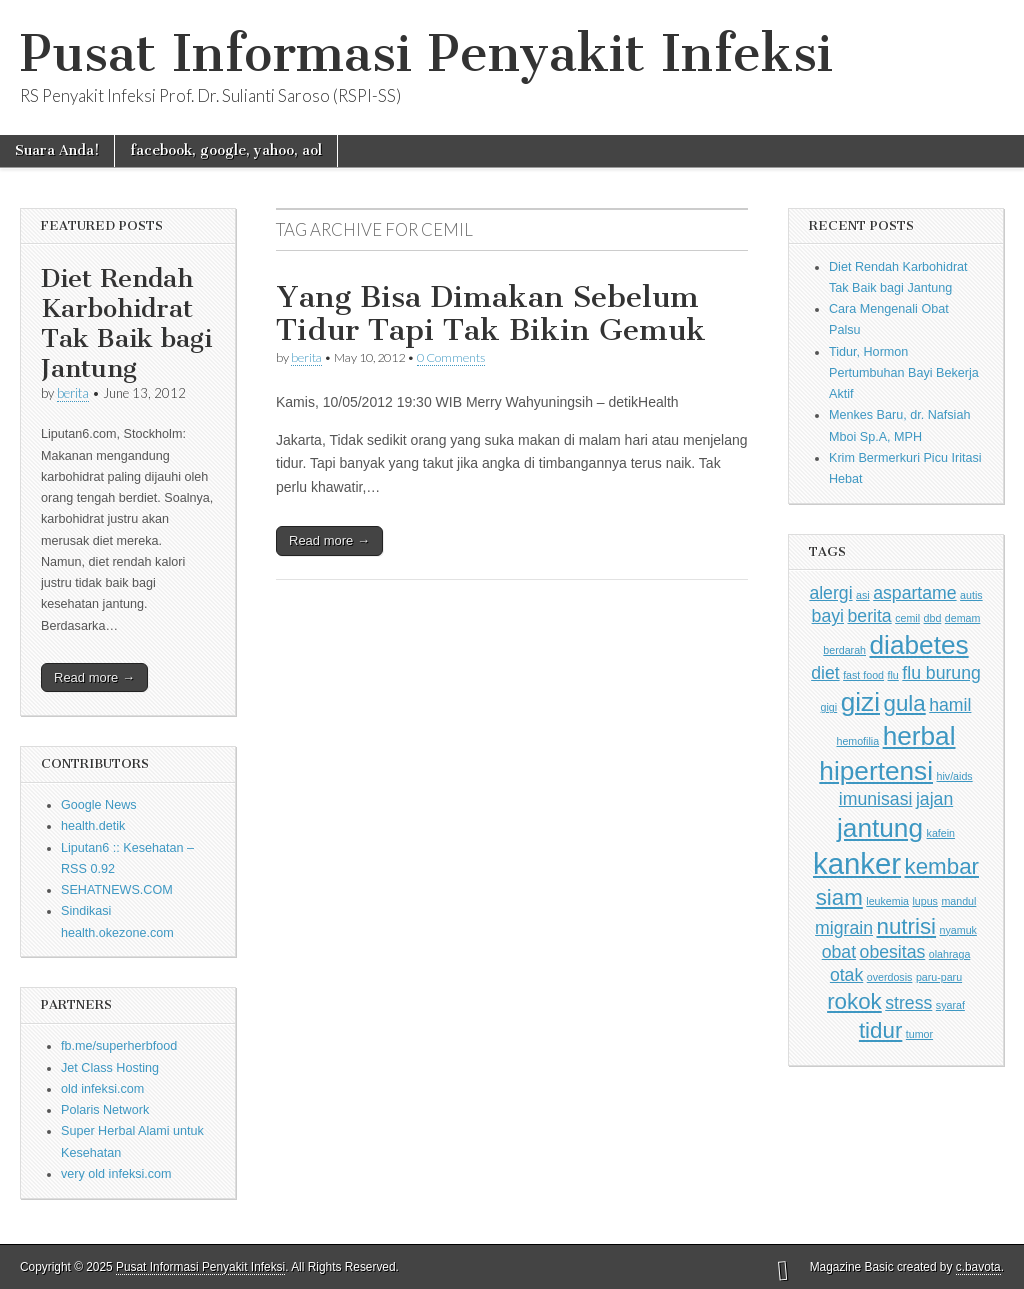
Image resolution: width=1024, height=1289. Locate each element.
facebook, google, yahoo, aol (226, 150)
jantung (880, 828)
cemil (907, 618)
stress (908, 1003)
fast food (863, 675)
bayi (828, 616)
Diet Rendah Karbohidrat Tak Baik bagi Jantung (126, 323)
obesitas (893, 952)
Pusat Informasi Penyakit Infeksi (426, 53)
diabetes (919, 645)
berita (73, 393)
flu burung (941, 673)
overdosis (890, 977)
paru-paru (939, 977)
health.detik (93, 826)
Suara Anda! (57, 150)
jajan (934, 799)
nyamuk (958, 930)
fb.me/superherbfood (119, 1046)
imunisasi (876, 799)
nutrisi (907, 926)
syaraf (950, 1005)
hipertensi (876, 771)
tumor (919, 1034)
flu (893, 675)
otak (846, 975)
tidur (880, 1030)
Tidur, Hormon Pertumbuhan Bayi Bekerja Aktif (904, 373)
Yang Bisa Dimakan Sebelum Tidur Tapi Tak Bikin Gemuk (491, 314)
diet (825, 673)
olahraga (949, 954)
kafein (941, 833)
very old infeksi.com (116, 1174)
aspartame (914, 593)
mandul (958, 901)
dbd (933, 618)
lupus (924, 901)
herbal (919, 736)
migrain (844, 928)
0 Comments (451, 357)
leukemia (887, 901)
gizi (860, 702)
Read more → (94, 677)
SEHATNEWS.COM (117, 890)
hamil (950, 705)
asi (863, 595)
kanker (857, 863)
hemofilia (857, 741)
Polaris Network (105, 1110)
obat (839, 952)
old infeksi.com (102, 1089)
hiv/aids (955, 776)
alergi (830, 593)
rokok (854, 1001)
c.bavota (978, 1267)
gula (905, 703)
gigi (829, 707)
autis (971, 595)
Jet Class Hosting (110, 1068)
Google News (99, 805)
